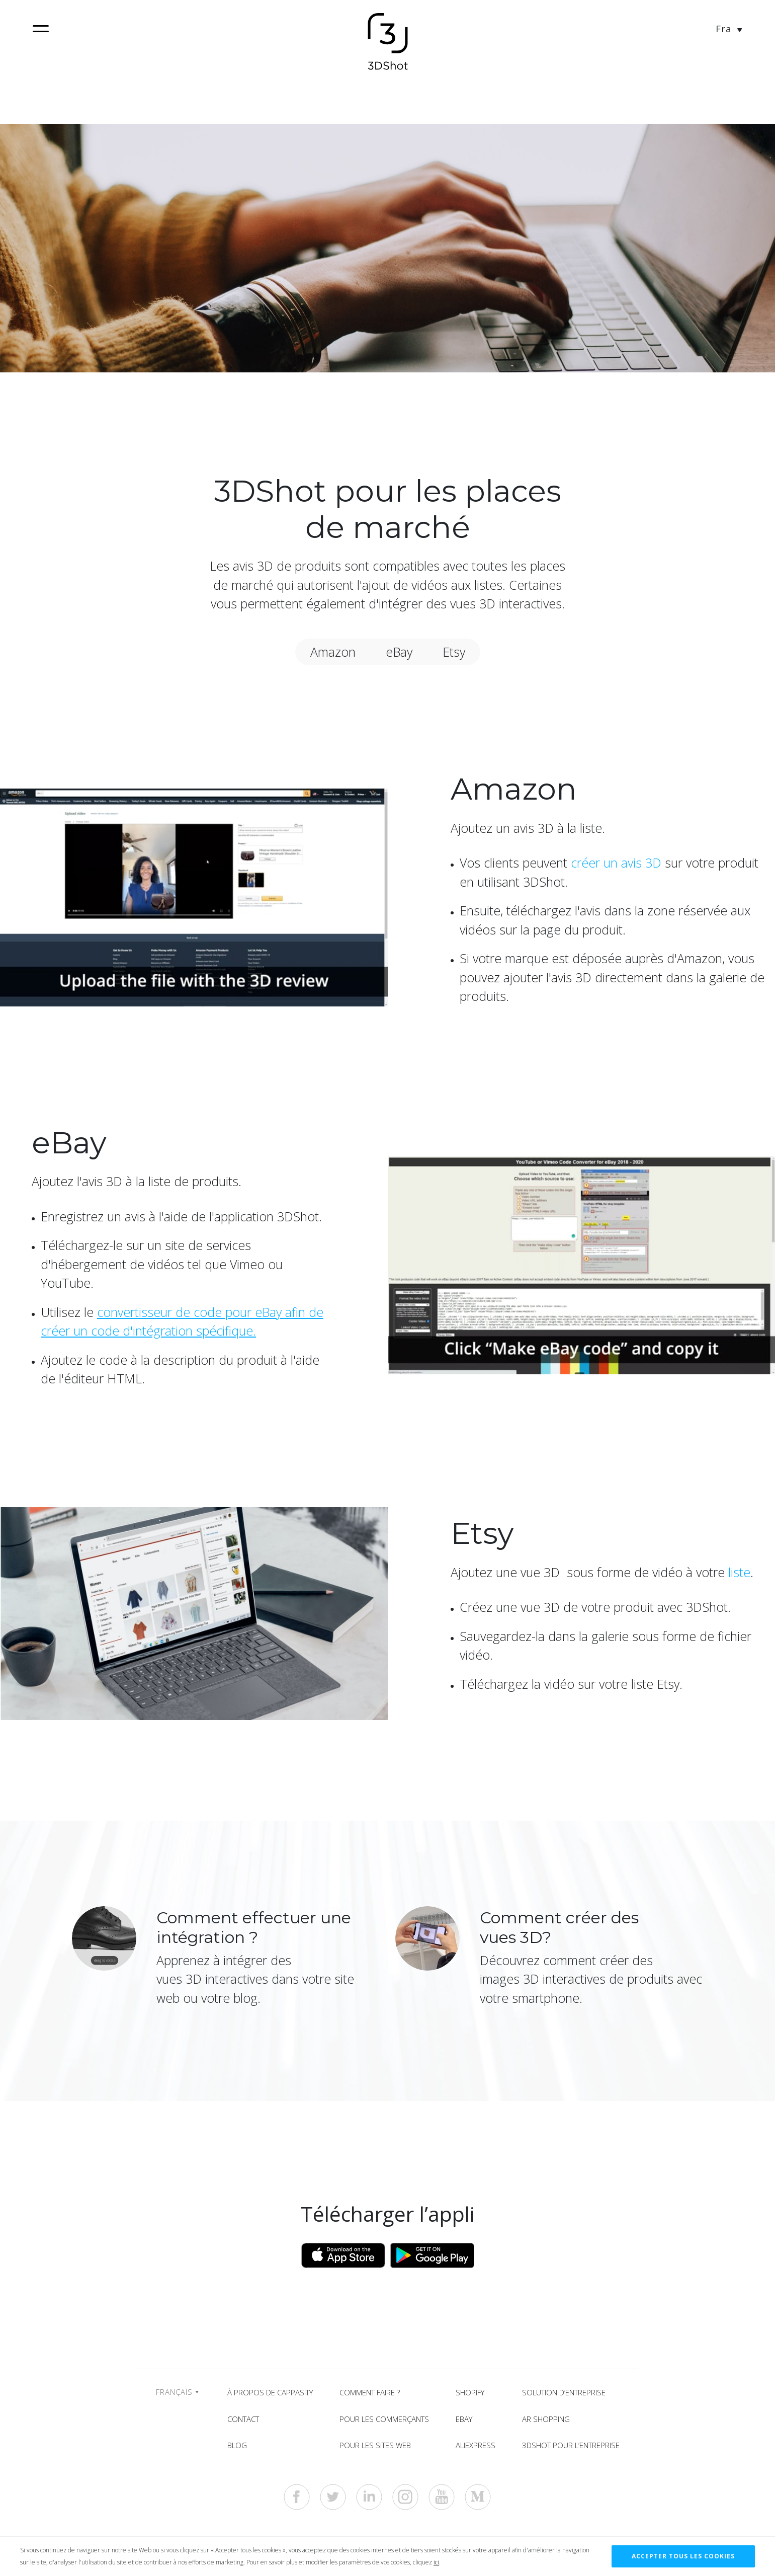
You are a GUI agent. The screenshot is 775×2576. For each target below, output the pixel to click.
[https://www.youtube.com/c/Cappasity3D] (441, 2497)
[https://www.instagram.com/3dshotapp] (405, 2497)
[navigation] (41, 29)
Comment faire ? (369, 2392)
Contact (243, 2419)
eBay (464, 2419)
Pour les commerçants (384, 2419)
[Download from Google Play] (432, 2253)
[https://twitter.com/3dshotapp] (333, 2497)
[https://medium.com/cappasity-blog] (478, 2497)
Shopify (470, 2392)
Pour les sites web (375, 2445)
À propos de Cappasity (270, 2392)
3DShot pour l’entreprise (571, 2445)
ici (436, 2562)
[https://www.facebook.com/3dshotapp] (297, 2497)
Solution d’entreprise (564, 2392)
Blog (237, 2445)
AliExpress (475, 2445)
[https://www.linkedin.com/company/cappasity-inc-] (369, 2497)
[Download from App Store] (343, 2253)
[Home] (388, 42)
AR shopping (546, 2419)
